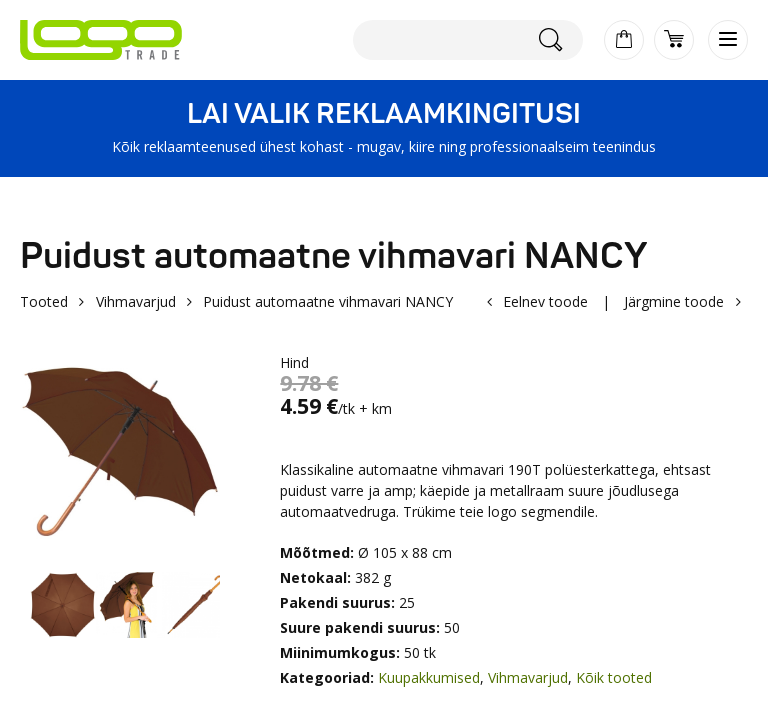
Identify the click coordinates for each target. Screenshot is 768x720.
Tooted (44, 301)
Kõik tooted (614, 677)
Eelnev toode (545, 301)
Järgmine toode (674, 301)
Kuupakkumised (429, 677)
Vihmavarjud (136, 301)
